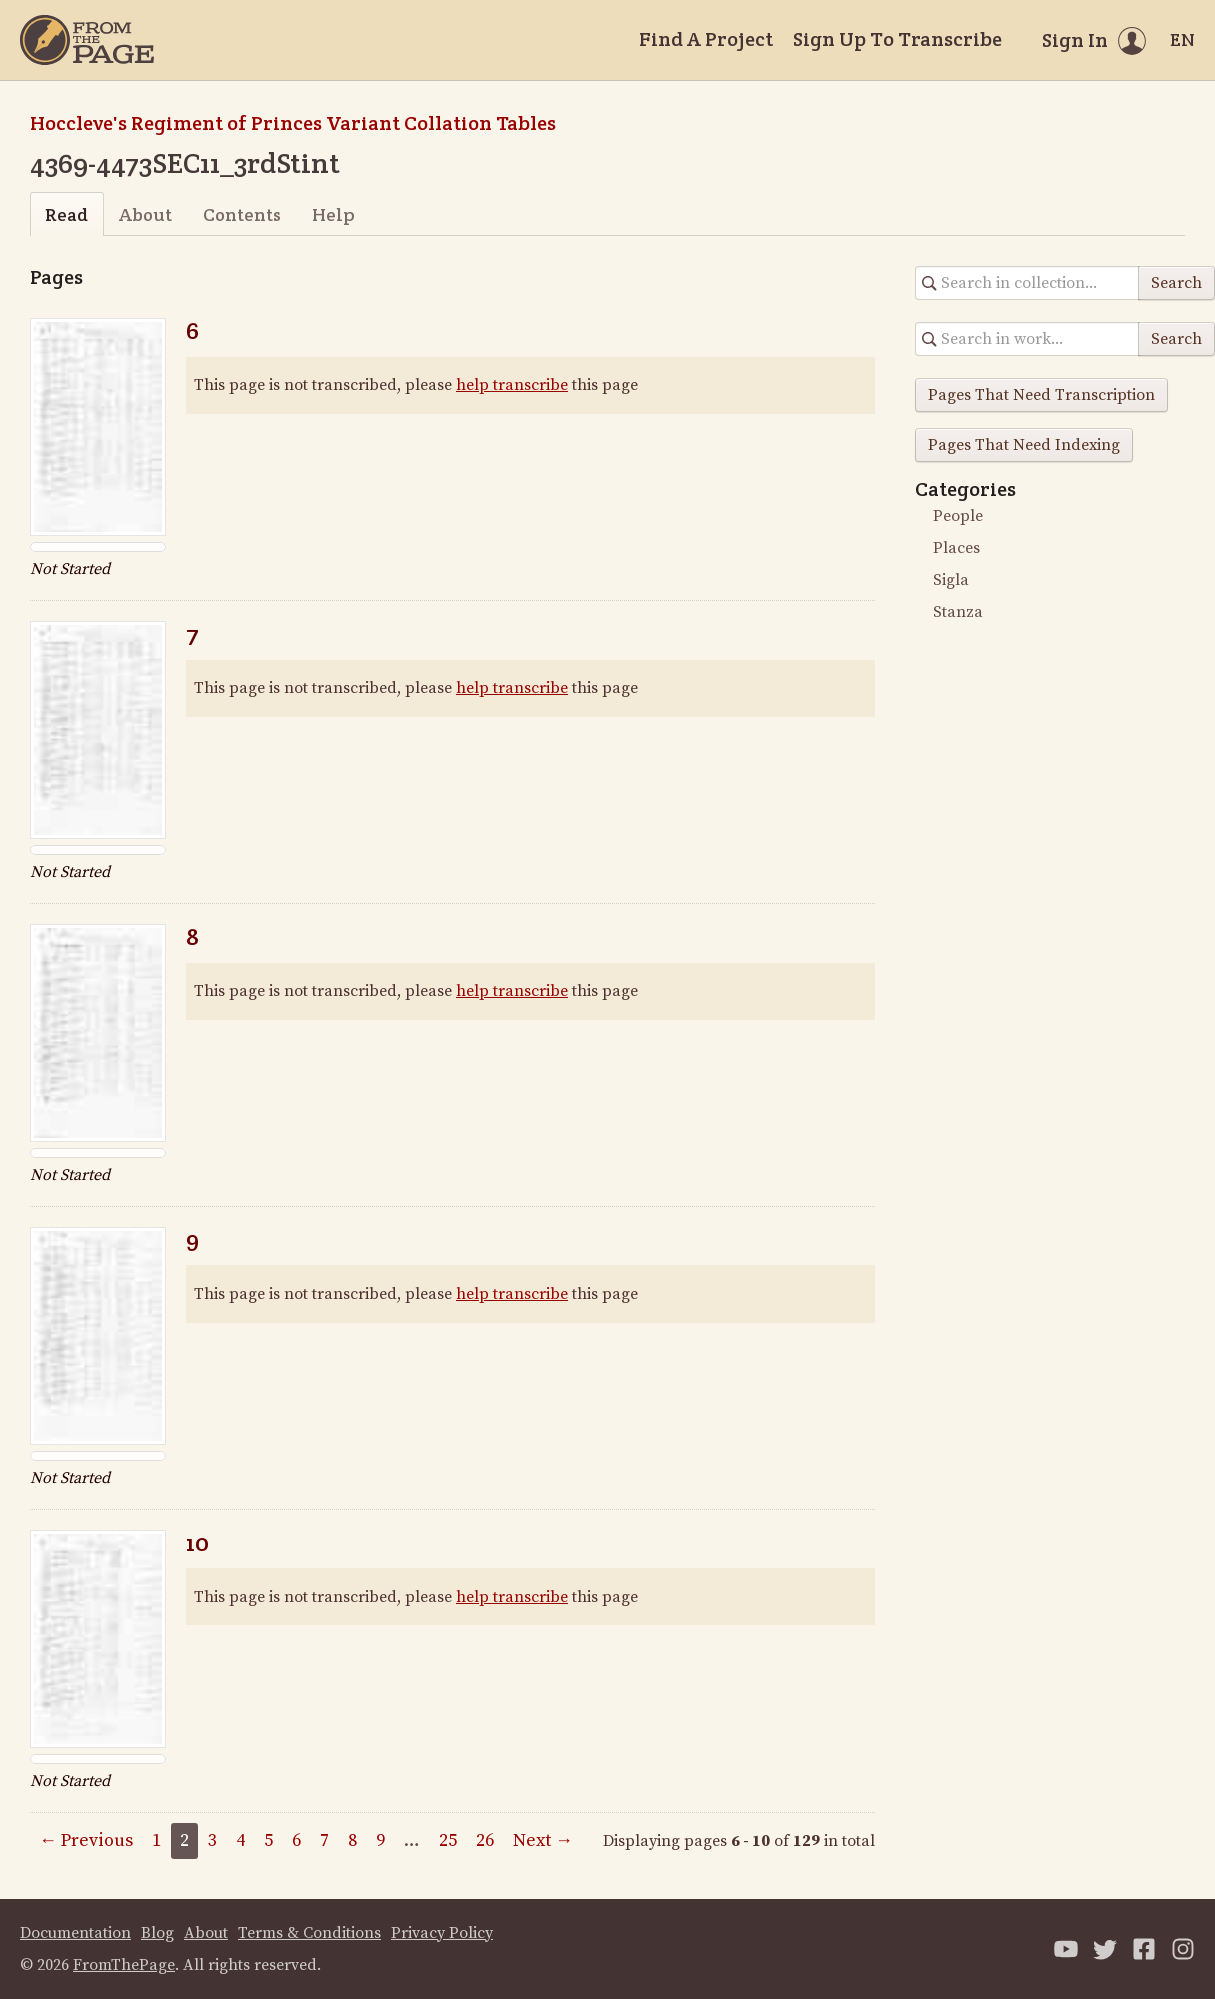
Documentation (75, 1933)
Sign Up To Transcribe (897, 39)
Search (1176, 283)
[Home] (87, 40)
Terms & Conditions (309, 1933)
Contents (242, 214)
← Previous (86, 1840)
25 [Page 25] (448, 1840)
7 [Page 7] (324, 1840)
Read (66, 214)
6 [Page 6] (296, 1840)
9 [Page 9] (380, 1840)
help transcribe (512, 385)
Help (333, 214)
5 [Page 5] (268, 1840)
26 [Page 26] (485, 1840)
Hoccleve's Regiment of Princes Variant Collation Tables (293, 123)
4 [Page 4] (240, 1840)
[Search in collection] (1027, 283)
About (145, 214)
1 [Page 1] (156, 1840)
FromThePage (124, 1965)
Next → (543, 1840)
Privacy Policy (442, 1933)
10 (197, 1542)
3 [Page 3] (212, 1840)
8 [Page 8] (352, 1840)
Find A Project (706, 39)
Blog (157, 1933)
